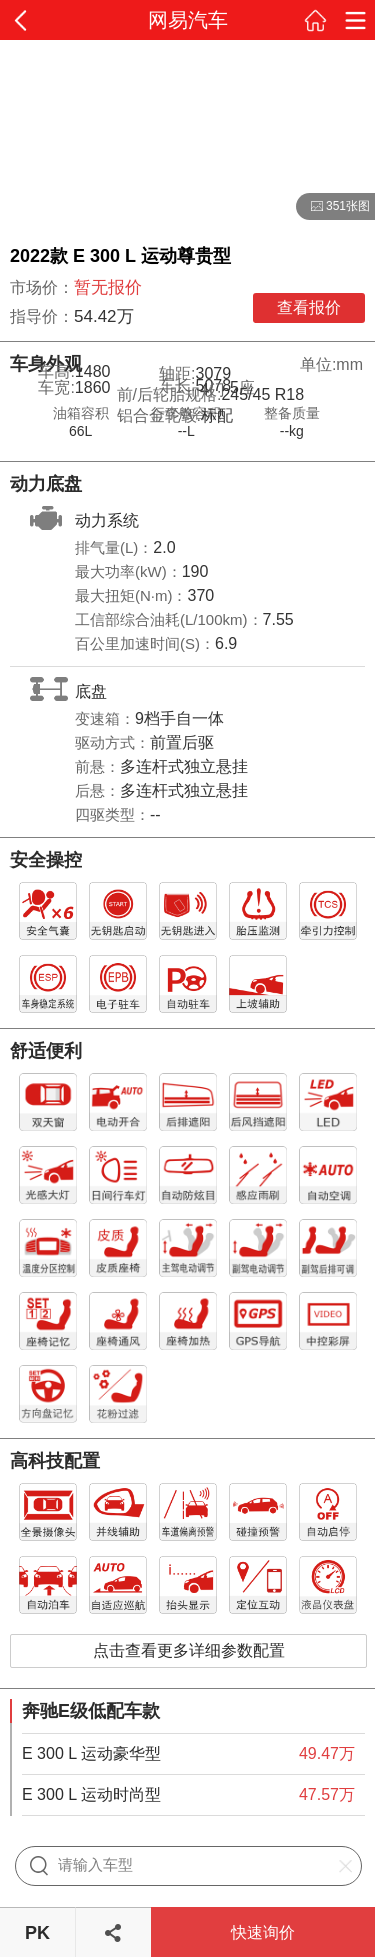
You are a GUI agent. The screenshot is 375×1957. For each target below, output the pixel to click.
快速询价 (263, 1932)
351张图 (333, 207)
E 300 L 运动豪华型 (91, 1753)
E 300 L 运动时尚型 (91, 1794)
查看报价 (309, 307)
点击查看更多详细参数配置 (189, 1650)
